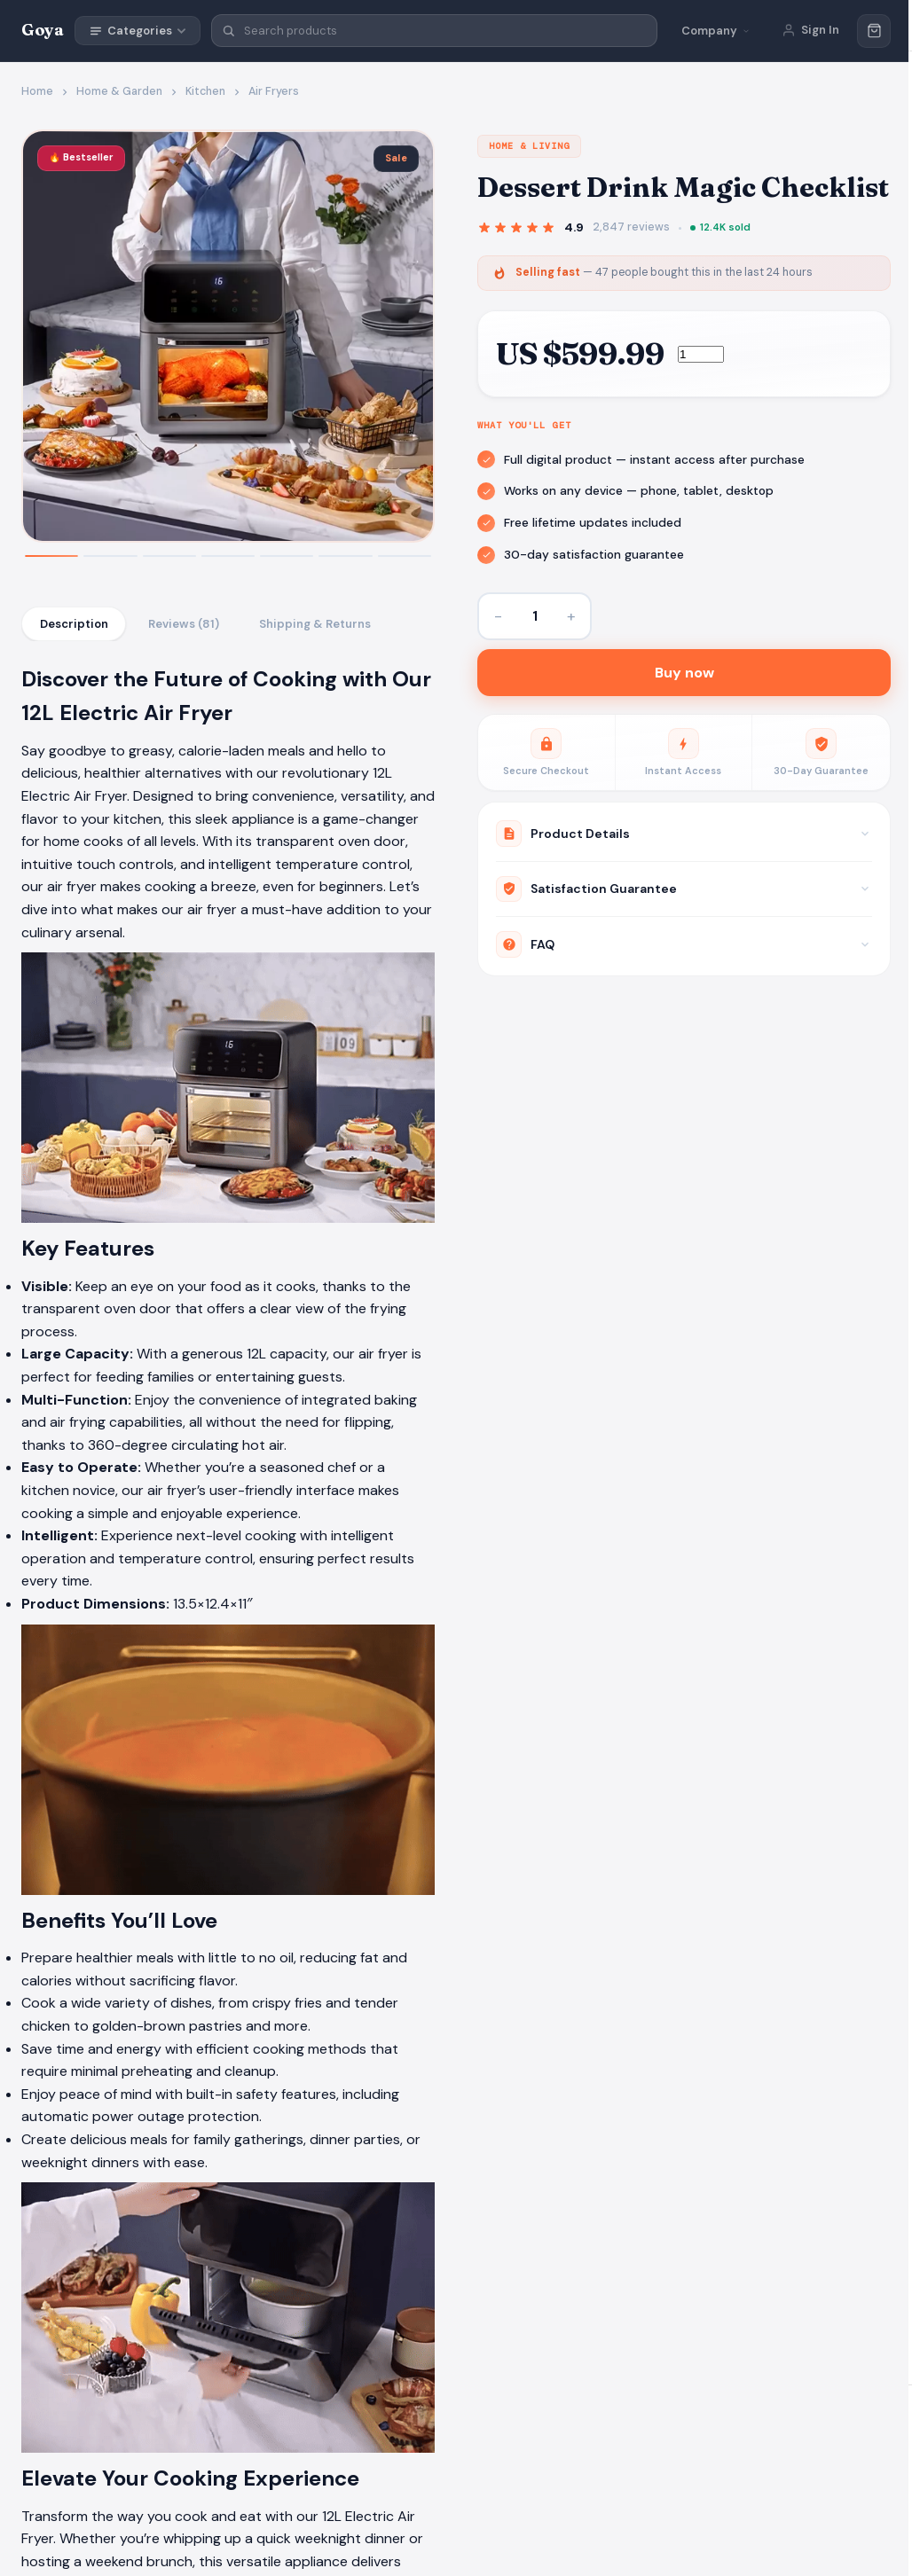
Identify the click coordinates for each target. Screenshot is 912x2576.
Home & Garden (119, 91)
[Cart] (874, 31)
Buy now (684, 674)
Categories (137, 30)
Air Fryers (273, 91)
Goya (42, 30)
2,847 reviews (631, 227)
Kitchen (205, 91)
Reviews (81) (185, 623)
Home (37, 91)
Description (74, 623)
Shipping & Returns (318, 623)
